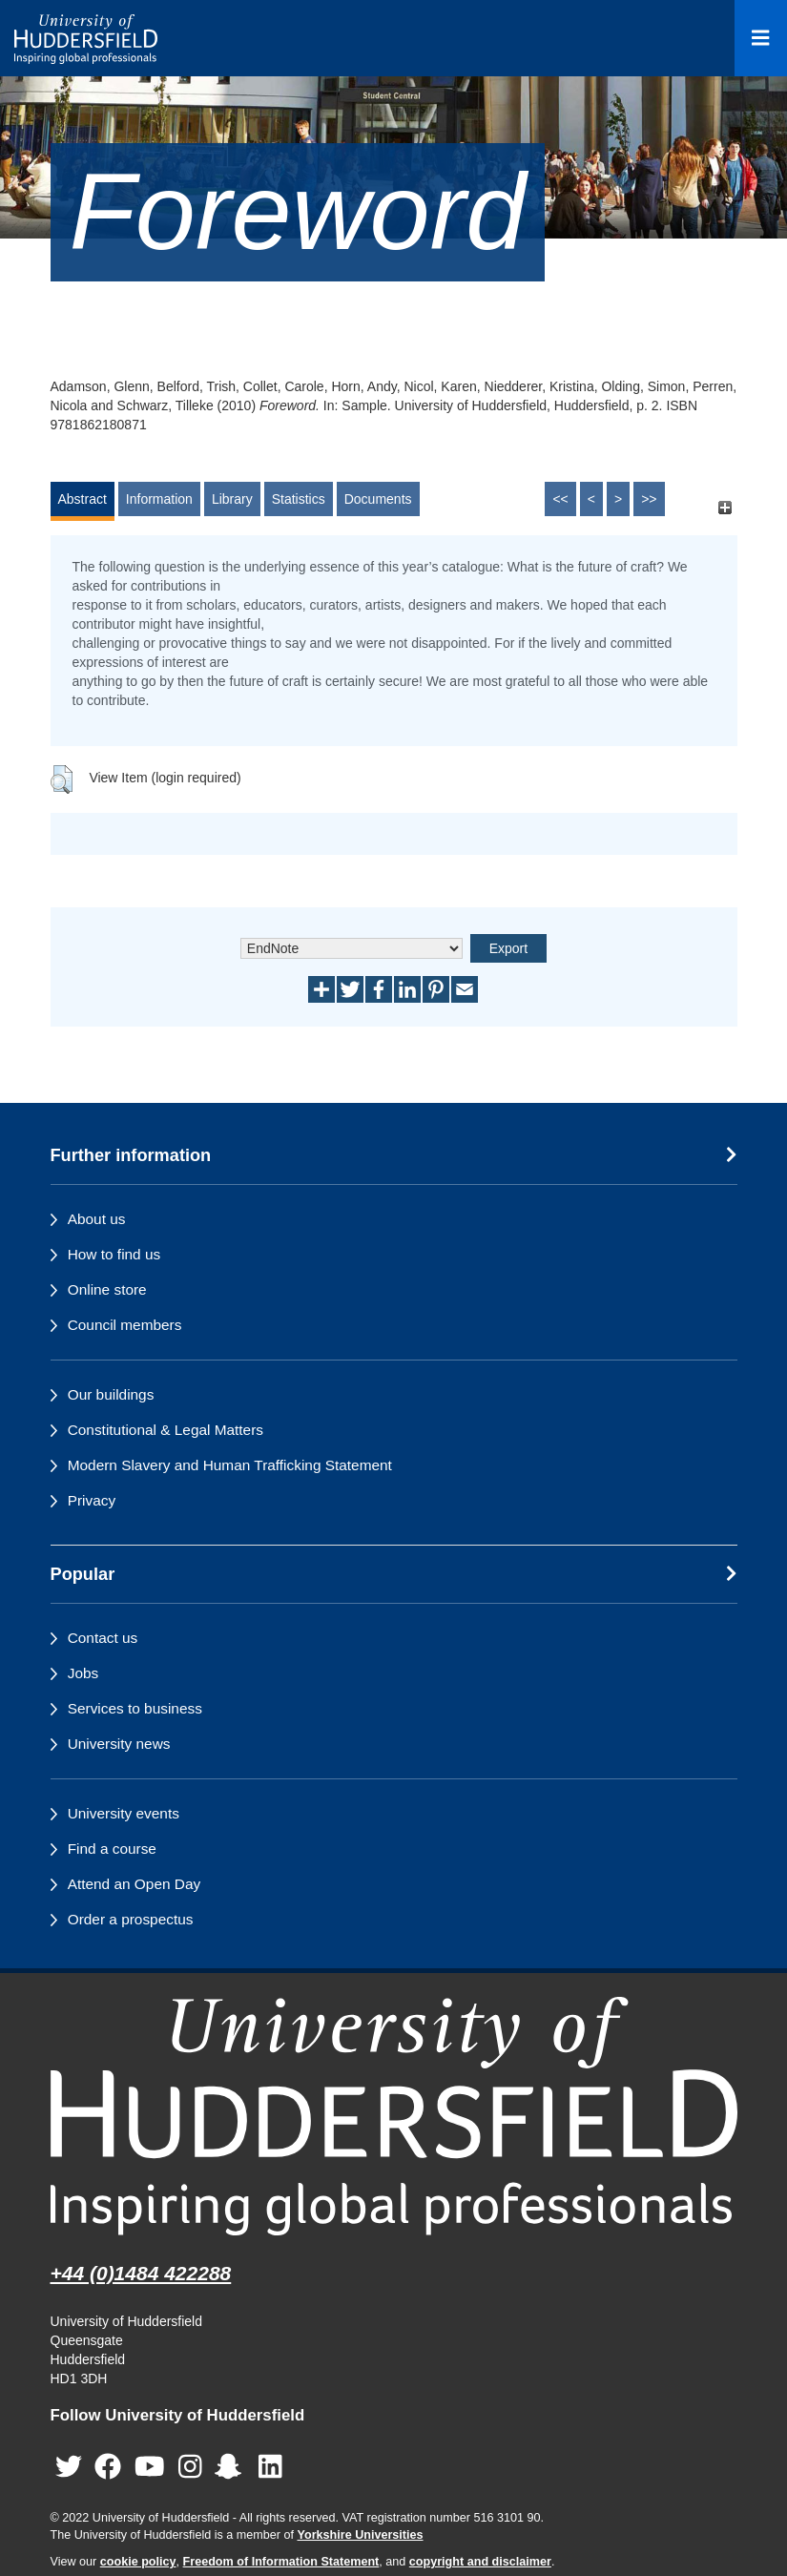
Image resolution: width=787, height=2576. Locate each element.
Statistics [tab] (298, 499)
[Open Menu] (761, 38)
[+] (725, 508)
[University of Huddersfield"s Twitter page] (68, 2467)
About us (97, 1219)
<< (560, 499)
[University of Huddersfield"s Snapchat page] (232, 2467)
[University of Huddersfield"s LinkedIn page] (270, 2467)
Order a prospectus (131, 1919)
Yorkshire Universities (360, 2535)
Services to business (135, 1708)
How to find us (114, 1254)
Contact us (103, 1638)
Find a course (112, 1848)
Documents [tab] (378, 499)
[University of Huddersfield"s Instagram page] (190, 2467)
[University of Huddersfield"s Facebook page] (107, 2467)
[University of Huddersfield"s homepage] (394, 2115)
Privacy (91, 1500)
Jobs (83, 1673)
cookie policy (138, 2561)
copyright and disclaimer (480, 2561)
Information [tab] (159, 499)
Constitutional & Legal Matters (165, 1430)
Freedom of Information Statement (281, 2561)
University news (119, 1743)
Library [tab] (232, 499)
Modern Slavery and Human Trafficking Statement (230, 1465)
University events (123, 1813)
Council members (125, 1325)
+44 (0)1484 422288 (141, 2273)
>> (648, 499)
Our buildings (111, 1394)
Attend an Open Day (134, 1884)
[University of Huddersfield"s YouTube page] (150, 2467)
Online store (107, 1289)
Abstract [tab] (82, 499)
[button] (61, 779)
